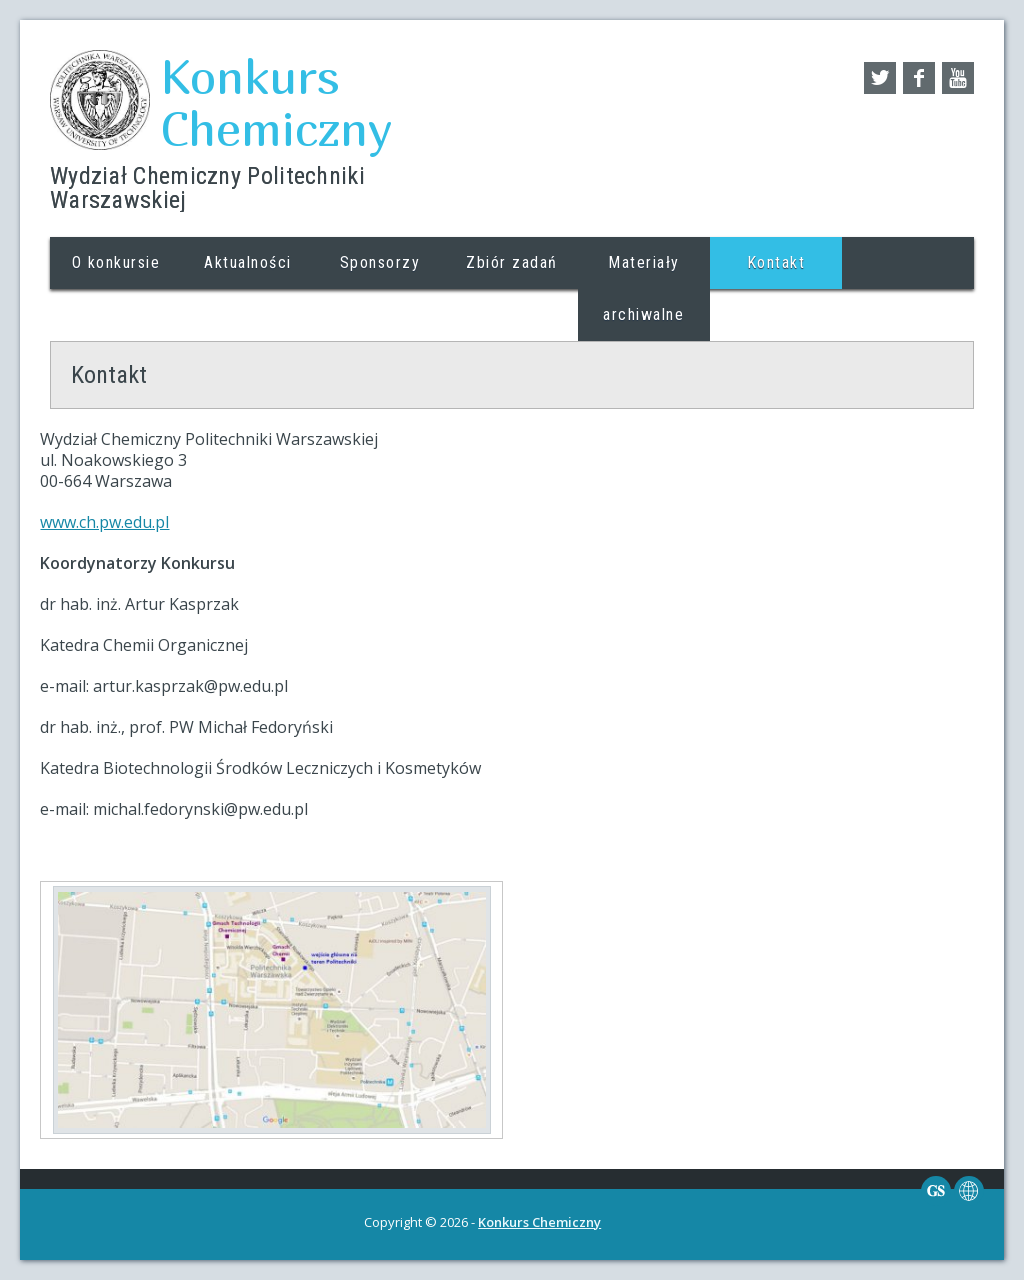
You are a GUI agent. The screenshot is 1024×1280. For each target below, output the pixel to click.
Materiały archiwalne (643, 288)
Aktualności (248, 262)
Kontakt (776, 262)
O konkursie (116, 262)
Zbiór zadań (512, 262)
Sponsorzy (380, 262)
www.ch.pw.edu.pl (104, 522)
